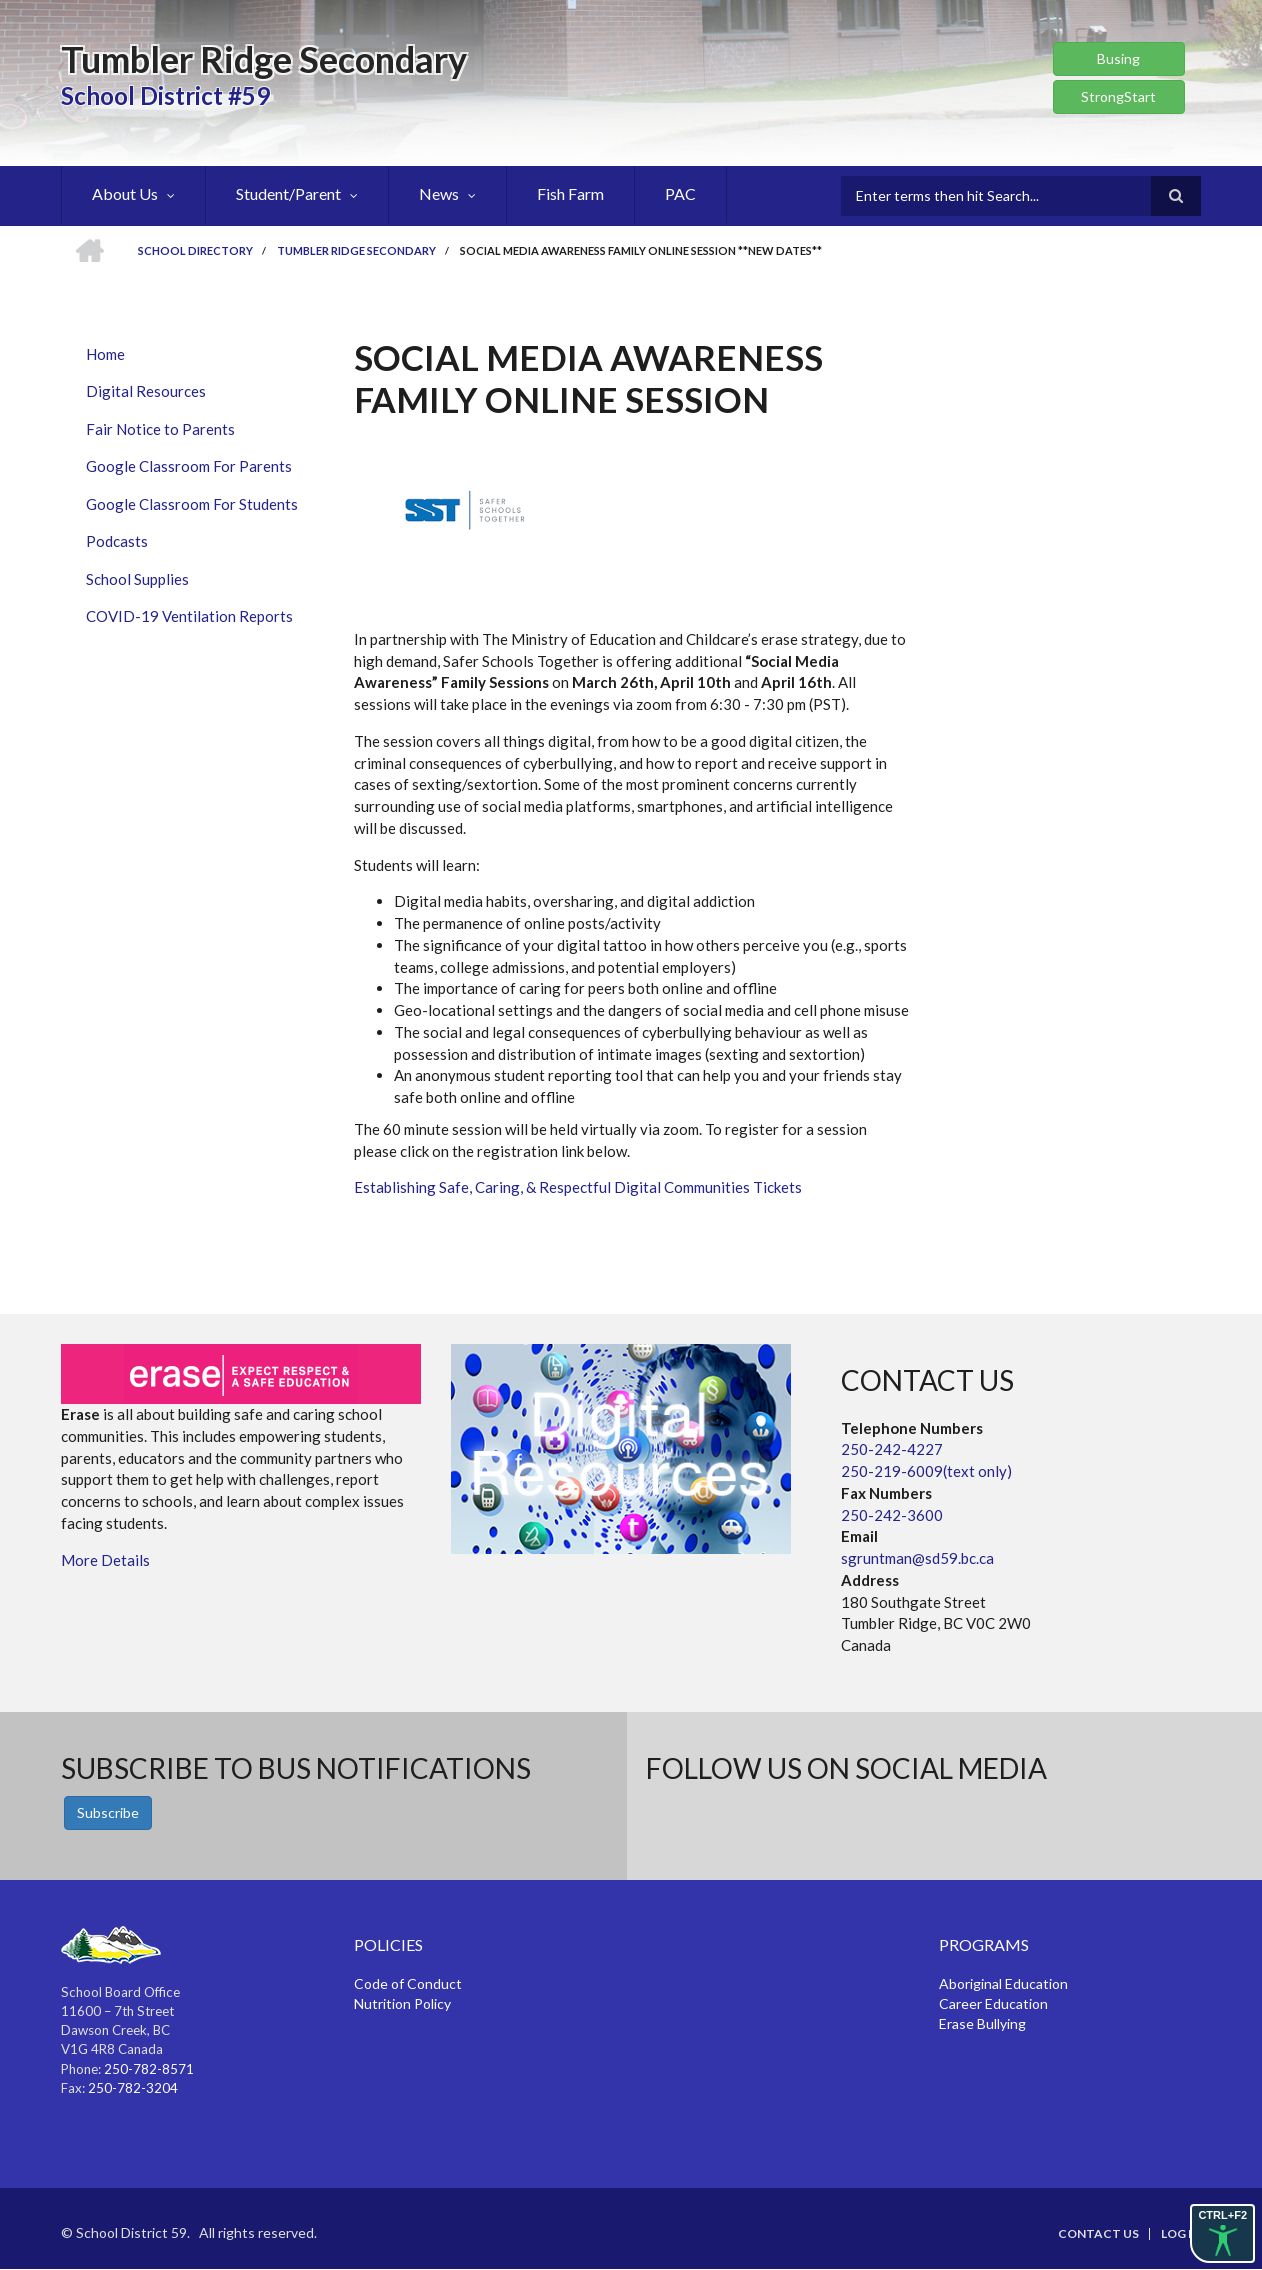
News (439, 193)
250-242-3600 (892, 1515)
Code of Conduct (408, 1983)
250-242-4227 (892, 1449)
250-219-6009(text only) (926, 1471)
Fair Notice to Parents (160, 429)
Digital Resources (146, 391)
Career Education (993, 2003)
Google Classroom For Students (192, 504)
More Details (105, 1560)
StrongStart (1118, 96)
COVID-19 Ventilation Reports (189, 616)
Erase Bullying (982, 2023)
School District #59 (165, 95)
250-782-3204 (133, 2088)
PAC (680, 193)
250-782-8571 (149, 2069)
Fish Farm (570, 193)
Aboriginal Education (1003, 1983)
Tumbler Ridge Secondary (264, 59)
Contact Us (1098, 2234)
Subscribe (108, 1812)
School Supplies (137, 579)
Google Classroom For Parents (189, 466)
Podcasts (117, 541)
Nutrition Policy (402, 2003)
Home (105, 354)
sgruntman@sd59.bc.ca (917, 1558)
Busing (1118, 58)
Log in (1181, 2234)
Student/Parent (288, 193)
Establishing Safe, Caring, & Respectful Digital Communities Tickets (578, 1187)
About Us (125, 193)
